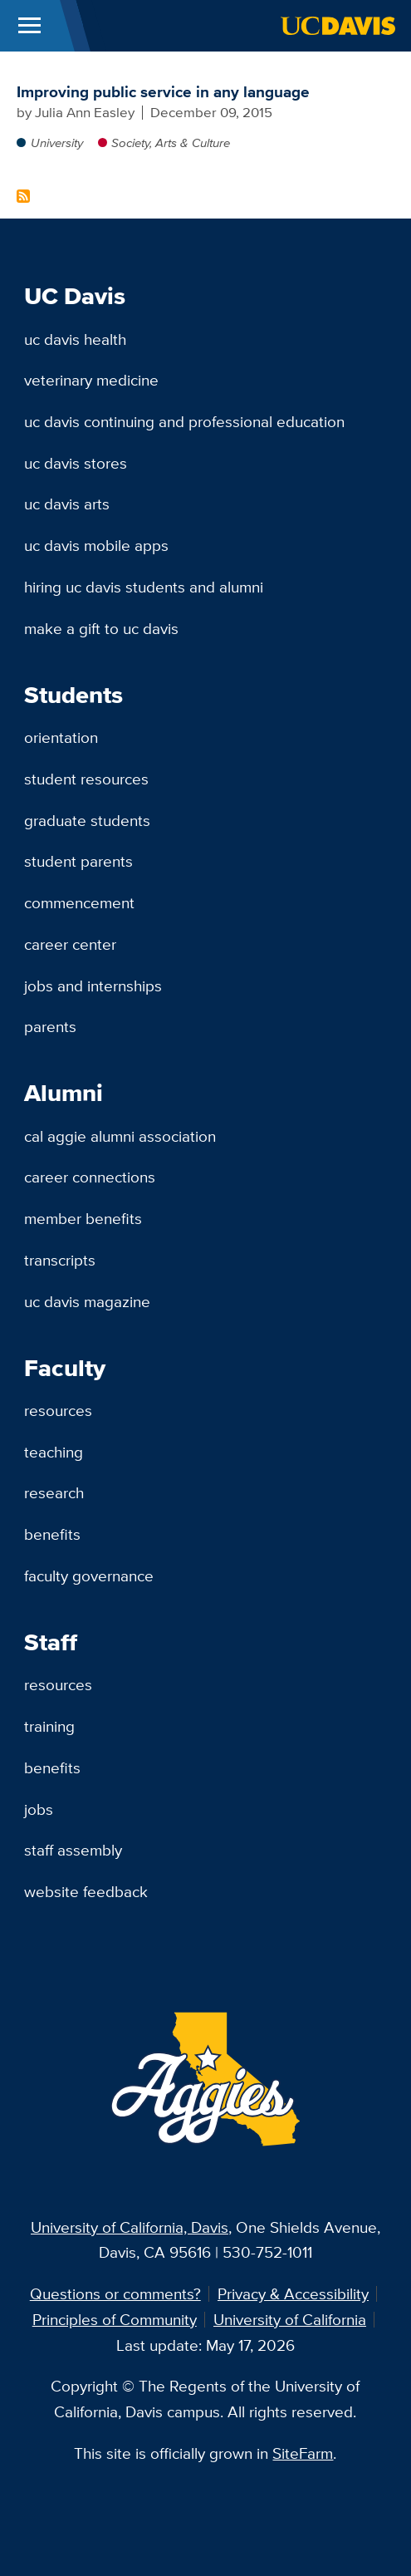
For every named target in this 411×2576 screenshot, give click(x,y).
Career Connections (89, 1176)
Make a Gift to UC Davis (101, 628)
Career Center (70, 944)
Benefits (52, 1534)
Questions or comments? (115, 2293)
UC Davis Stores (75, 462)
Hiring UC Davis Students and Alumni (143, 586)
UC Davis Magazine (87, 1301)
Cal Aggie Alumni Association (120, 1136)
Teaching (53, 1451)
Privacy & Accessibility (293, 2293)
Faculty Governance (89, 1575)
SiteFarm (302, 2453)
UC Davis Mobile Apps (96, 545)
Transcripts (59, 1259)
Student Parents (78, 861)
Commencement (79, 902)
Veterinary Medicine (91, 379)
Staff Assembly (73, 1849)
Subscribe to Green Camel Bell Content (23, 196)
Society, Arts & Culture (170, 142)
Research (54, 1492)
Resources (58, 1410)
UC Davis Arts (67, 503)
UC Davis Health (75, 339)
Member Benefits (83, 1218)
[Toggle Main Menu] (29, 26)
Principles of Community (114, 2319)
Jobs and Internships (93, 985)
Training (49, 1726)
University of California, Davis (129, 2227)
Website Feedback (86, 1891)
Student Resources (86, 778)
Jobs (38, 1809)
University (57, 142)
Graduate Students (87, 820)
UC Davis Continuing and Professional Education (184, 421)
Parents (50, 1026)
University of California (289, 2319)
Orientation (61, 737)
